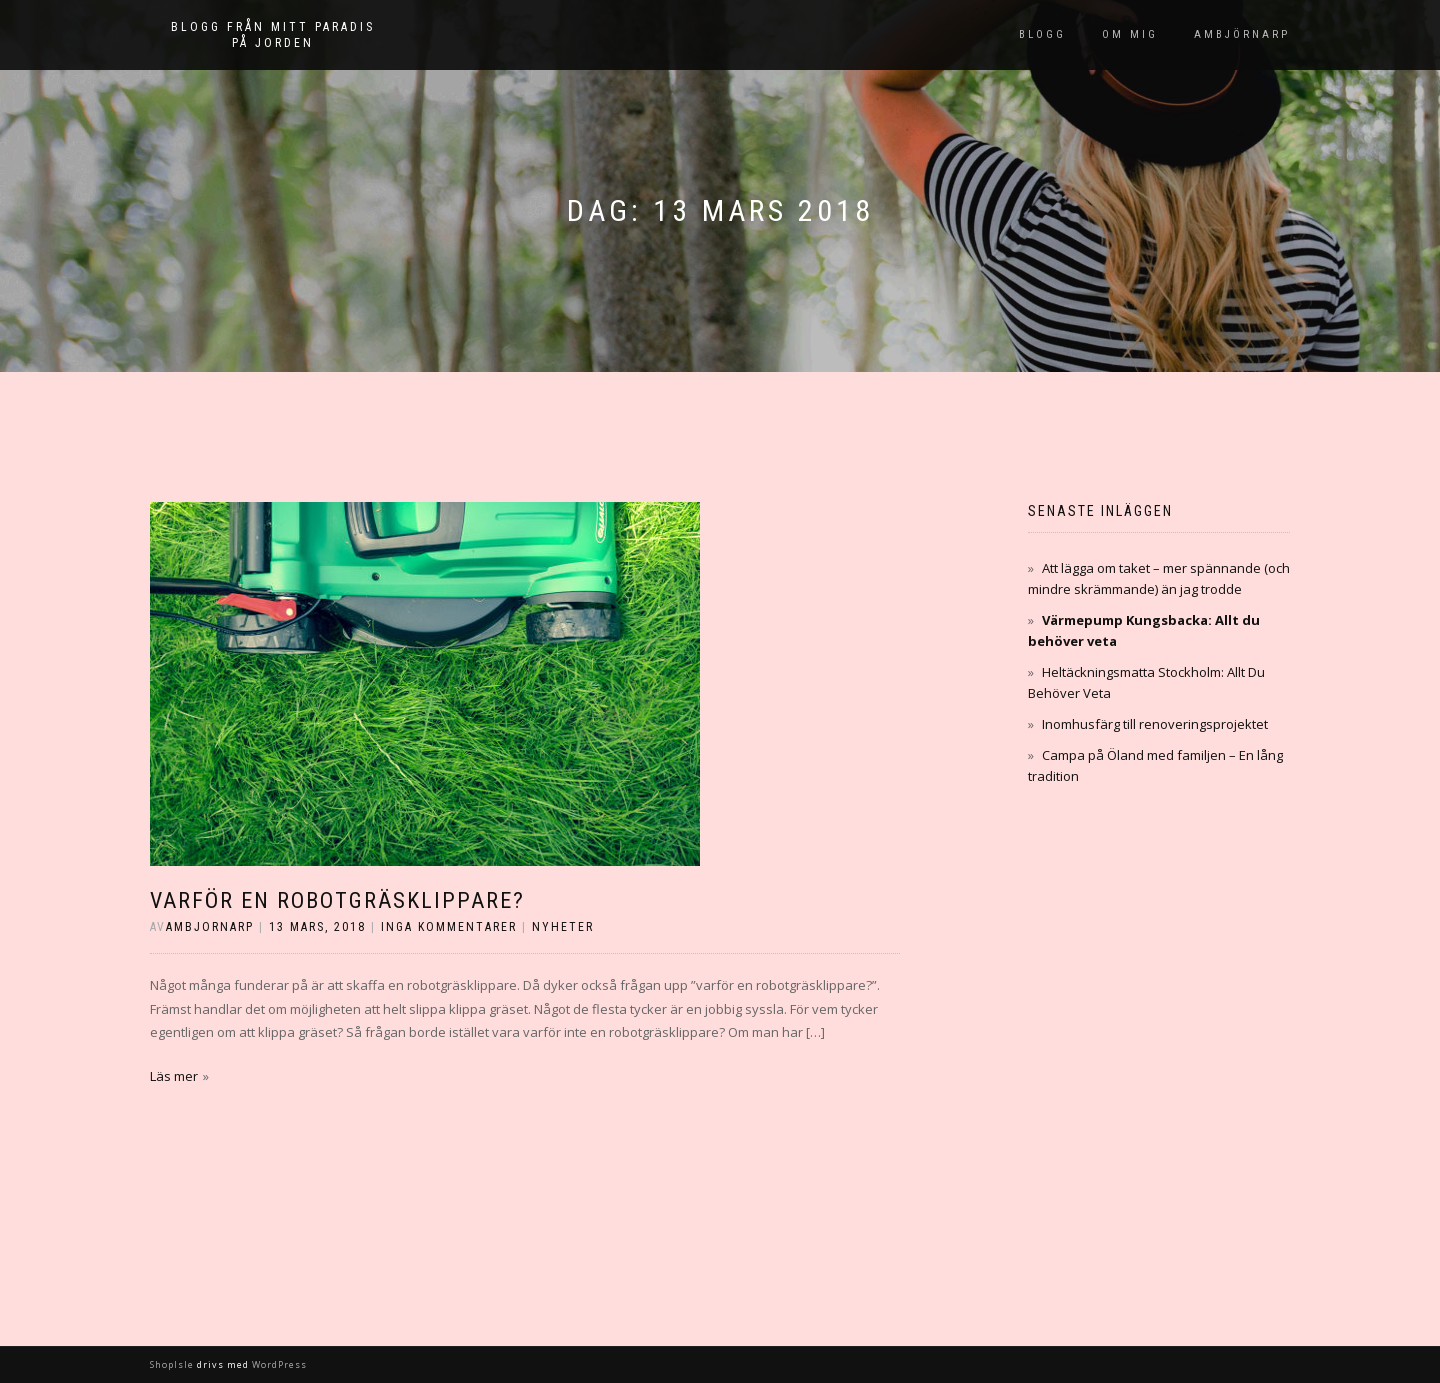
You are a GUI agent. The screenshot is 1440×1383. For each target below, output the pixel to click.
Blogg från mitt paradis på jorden (273, 35)
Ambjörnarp (1242, 34)
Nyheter (563, 927)
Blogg (1042, 34)
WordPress (278, 1364)
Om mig (1130, 34)
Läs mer (174, 1076)
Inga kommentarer (449, 927)
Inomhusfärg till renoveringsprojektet (1155, 724)
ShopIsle (173, 1364)
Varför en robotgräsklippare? (337, 900)
